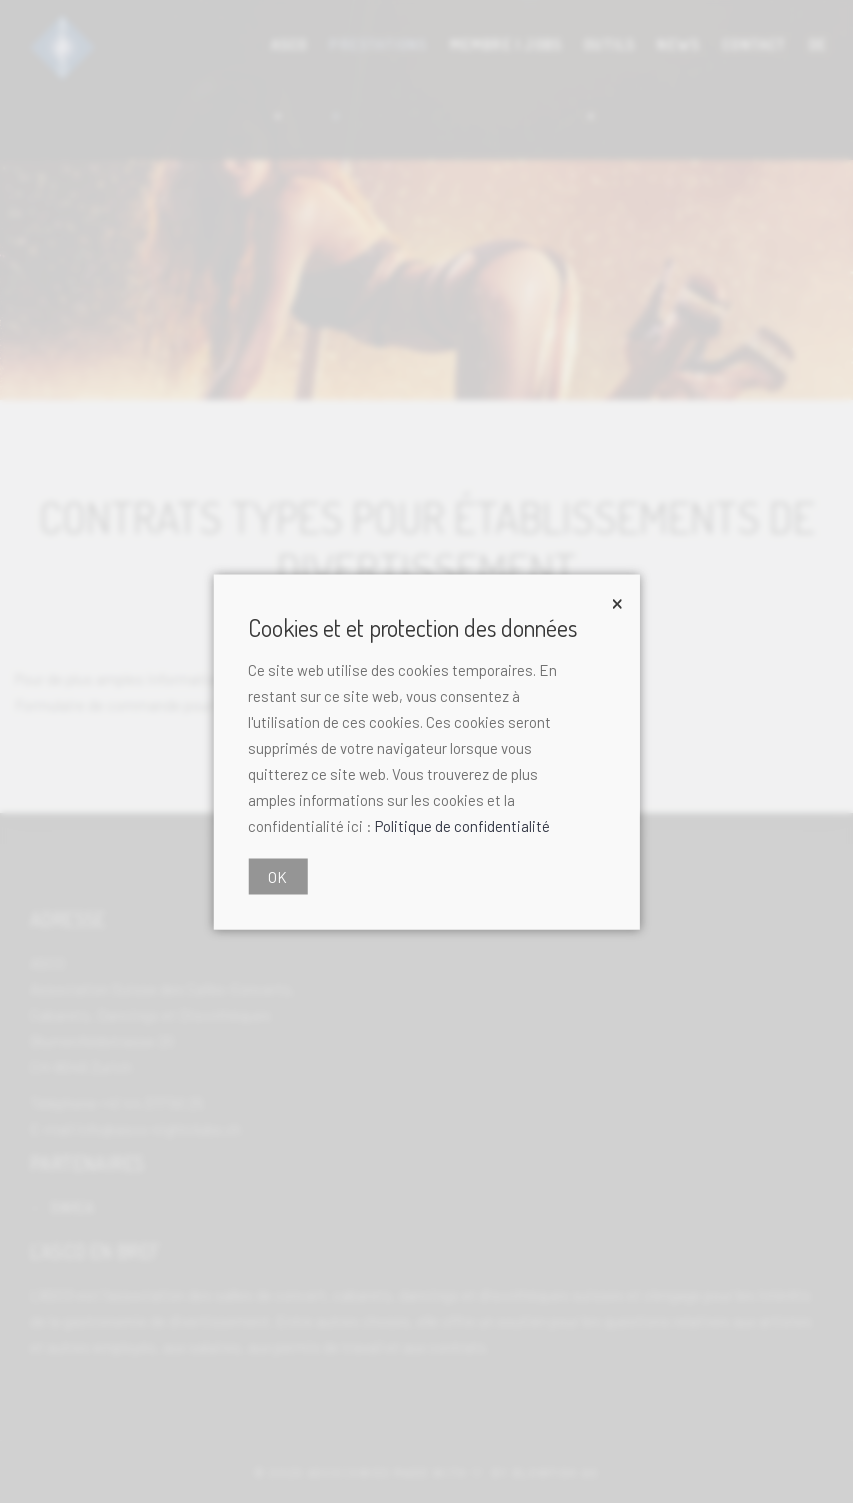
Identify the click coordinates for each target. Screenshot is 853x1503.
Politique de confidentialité (462, 825)
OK (277, 876)
